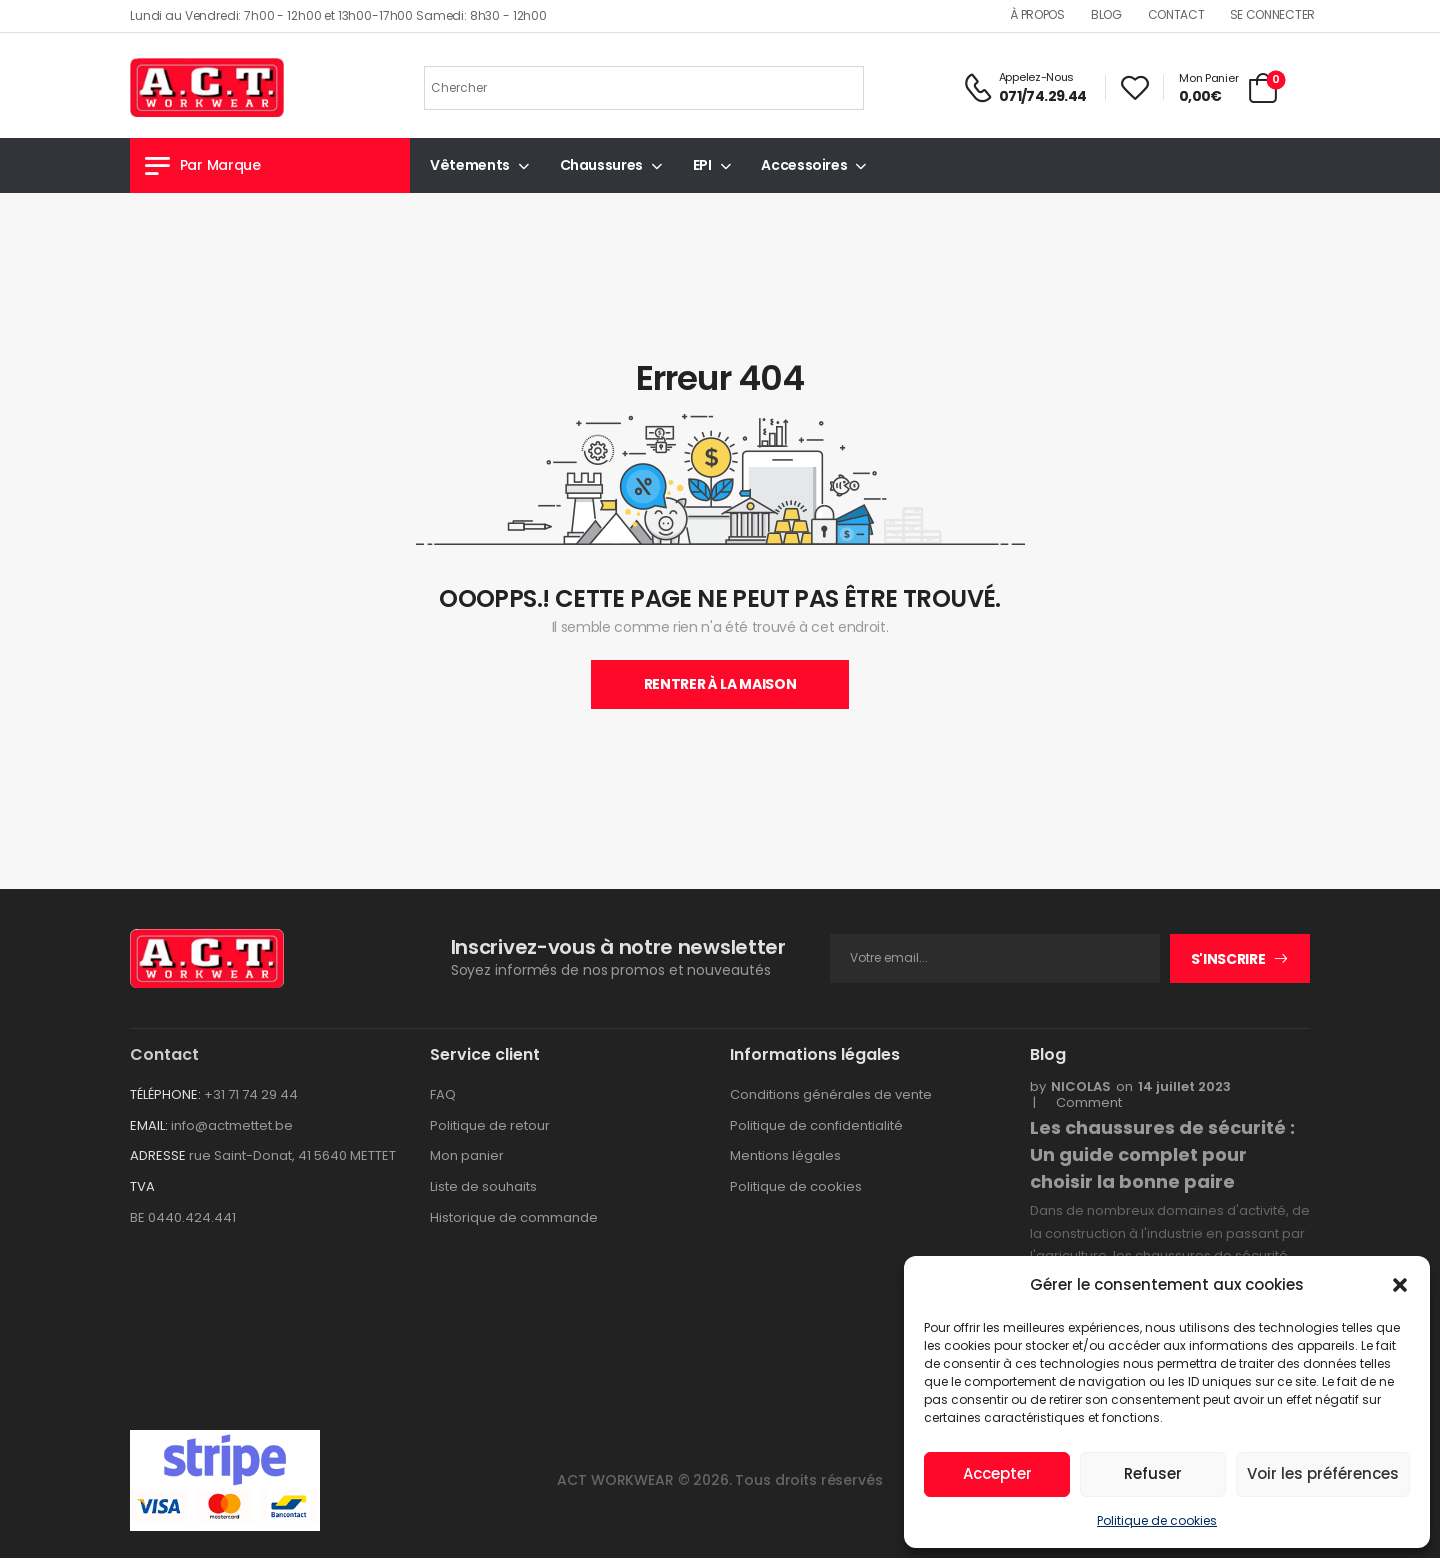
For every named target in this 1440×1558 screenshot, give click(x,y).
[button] (1400, 1285)
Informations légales (815, 1054)
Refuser (1153, 1473)
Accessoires (804, 165)
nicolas (1081, 1086)
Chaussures (602, 165)
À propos (1037, 14)
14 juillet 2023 (1184, 1086)
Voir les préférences (1323, 1473)
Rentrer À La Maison (720, 684)
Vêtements (470, 165)
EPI (702, 165)
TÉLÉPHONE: (165, 1094)
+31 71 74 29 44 (251, 1094)
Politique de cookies (1157, 1520)
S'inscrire (1228, 959)
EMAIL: (149, 1125)
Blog (1106, 14)
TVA (142, 1187)
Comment (1083, 1103)
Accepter (997, 1473)
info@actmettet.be (232, 1125)
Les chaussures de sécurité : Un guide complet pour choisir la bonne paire (1162, 1154)
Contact (1176, 14)
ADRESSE (158, 1155)
